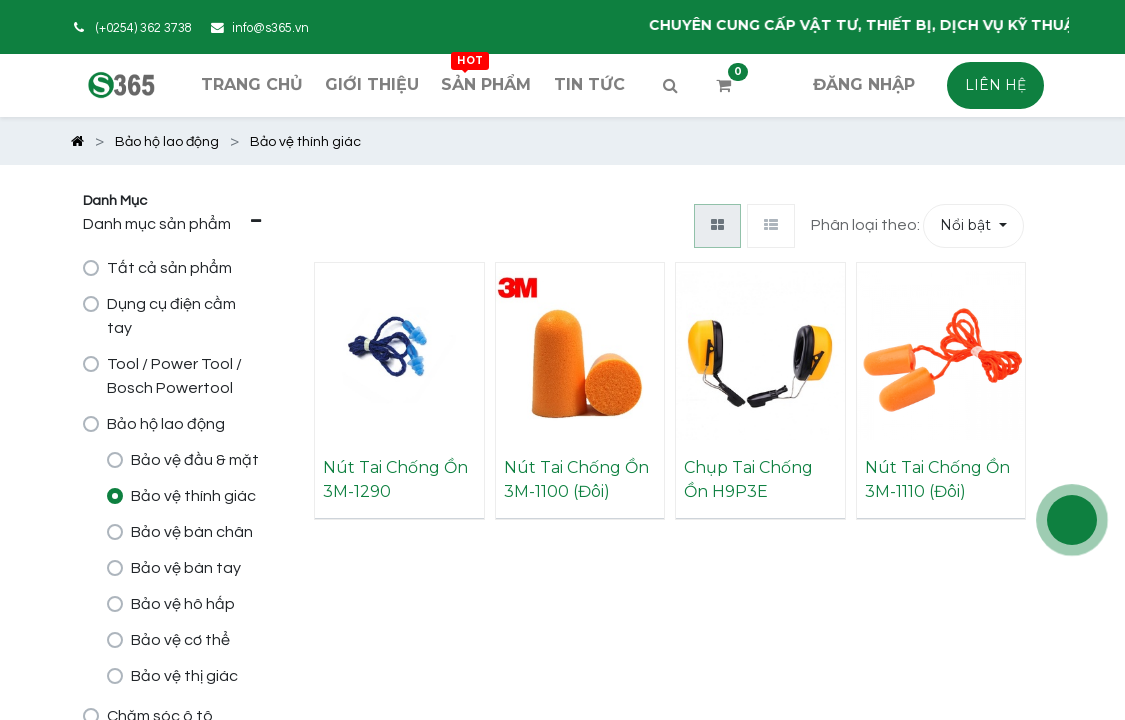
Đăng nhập (864, 84)
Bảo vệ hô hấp (183, 604)
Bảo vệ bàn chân (192, 532)
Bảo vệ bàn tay (186, 568)
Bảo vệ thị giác (184, 676)
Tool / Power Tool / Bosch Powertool (174, 376)
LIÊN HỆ (995, 85)
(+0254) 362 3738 (144, 28)
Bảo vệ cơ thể (180, 640)
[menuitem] (251, 85)
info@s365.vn (270, 28)
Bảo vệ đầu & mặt (195, 460)
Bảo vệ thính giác (193, 496)
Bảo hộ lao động (166, 424)
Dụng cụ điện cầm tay (171, 316)
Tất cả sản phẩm (169, 268)
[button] (973, 226)
